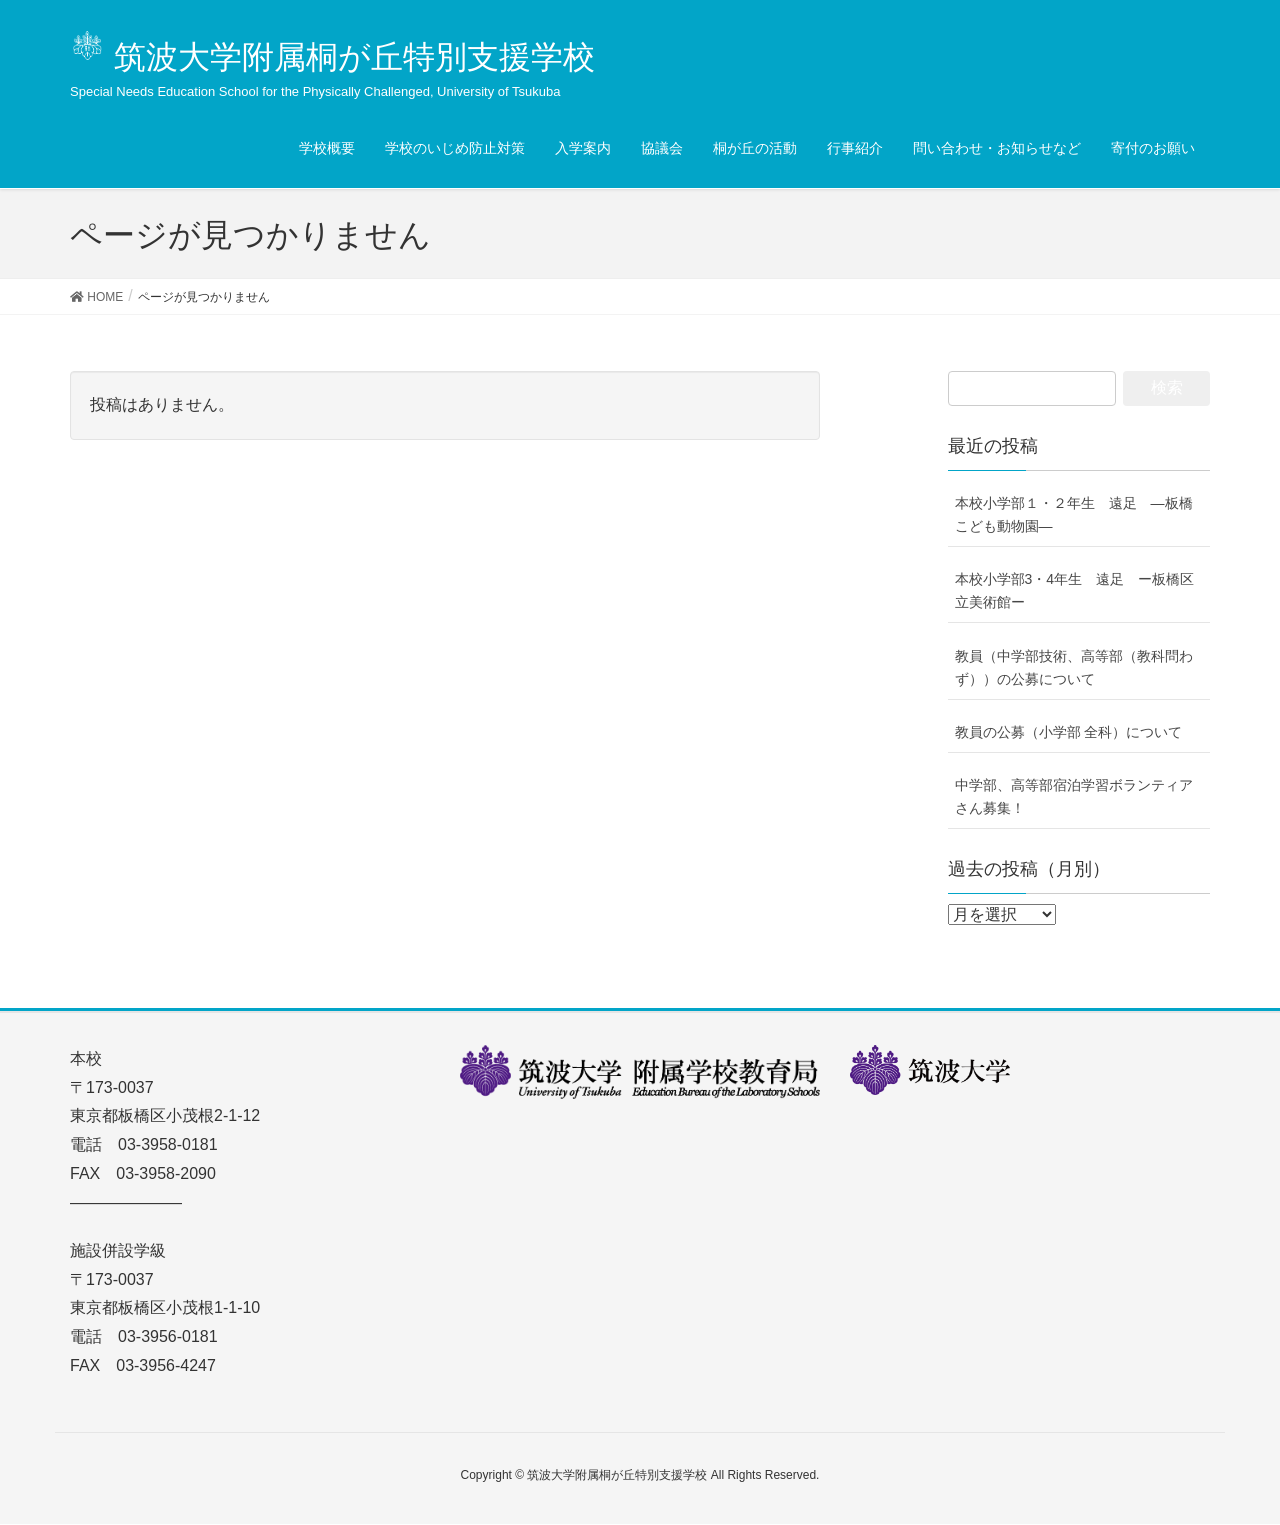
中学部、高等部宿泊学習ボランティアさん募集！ (1074, 796)
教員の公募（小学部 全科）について (1069, 732)
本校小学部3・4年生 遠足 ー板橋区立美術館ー (1075, 590)
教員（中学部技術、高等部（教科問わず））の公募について (1074, 667)
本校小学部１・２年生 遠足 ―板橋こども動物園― (1074, 514)
